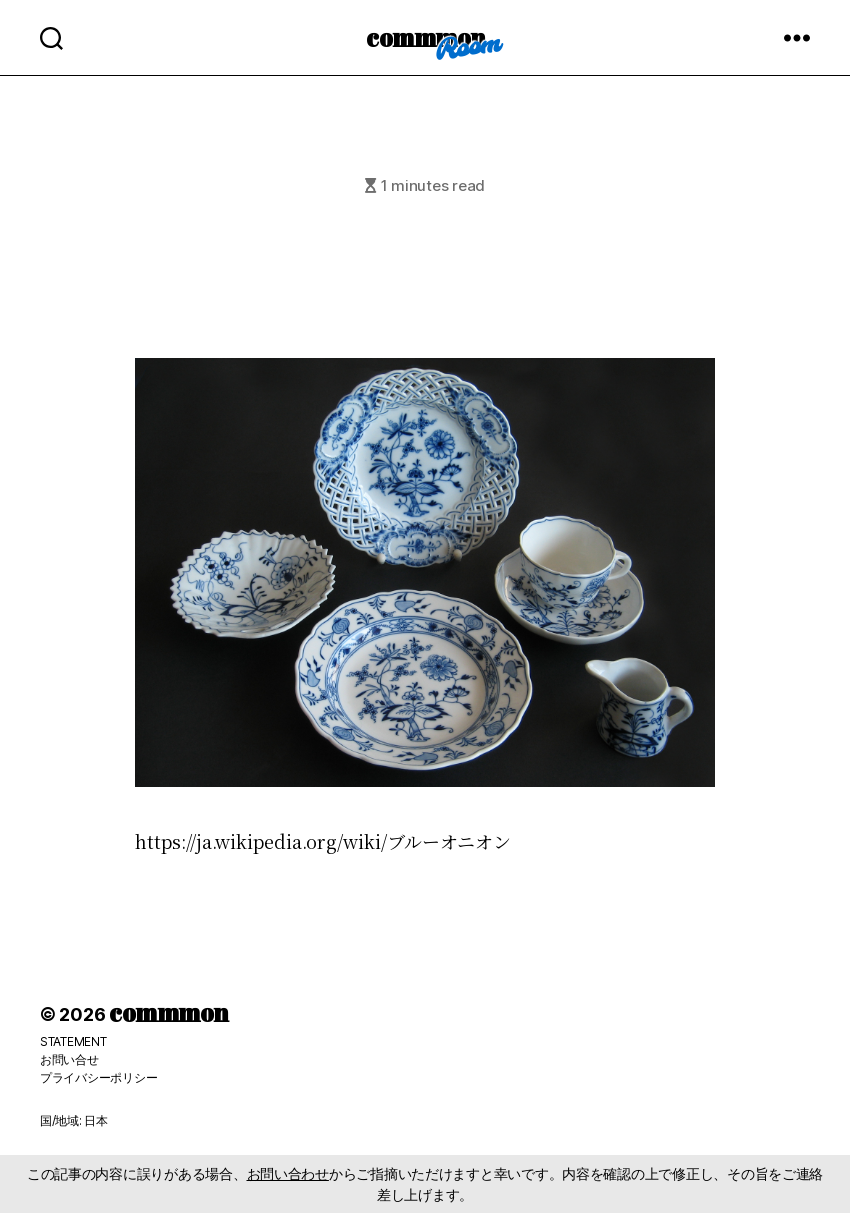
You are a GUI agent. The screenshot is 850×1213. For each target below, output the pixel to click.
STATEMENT (73, 1041)
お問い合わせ (288, 1173)
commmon (425, 37)
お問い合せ (69, 1059)
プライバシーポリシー (98, 1077)
